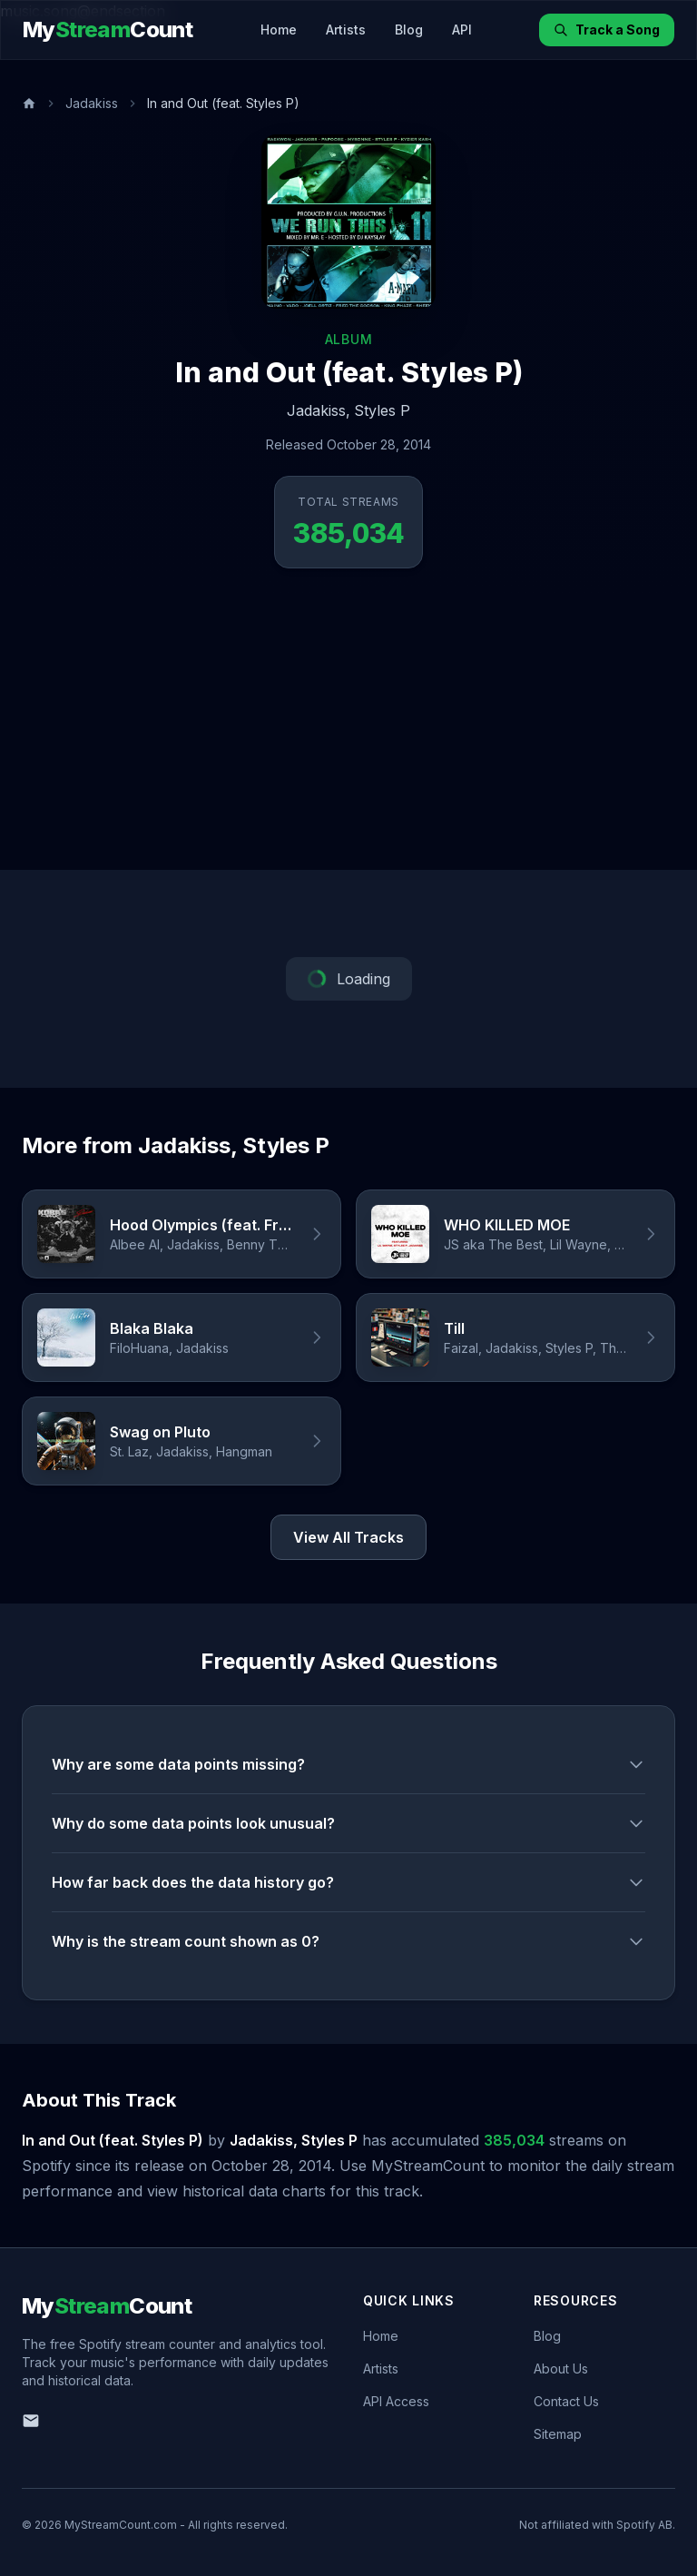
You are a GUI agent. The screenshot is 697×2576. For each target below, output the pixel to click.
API (462, 29)
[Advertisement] (348, 734)
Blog (409, 29)
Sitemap (558, 2434)
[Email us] (31, 2421)
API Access (396, 2401)
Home (278, 29)
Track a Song (607, 29)
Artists (346, 29)
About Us (561, 2368)
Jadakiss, (318, 410)
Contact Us (566, 2401)
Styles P (382, 410)
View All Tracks (348, 1537)
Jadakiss (91, 103)
